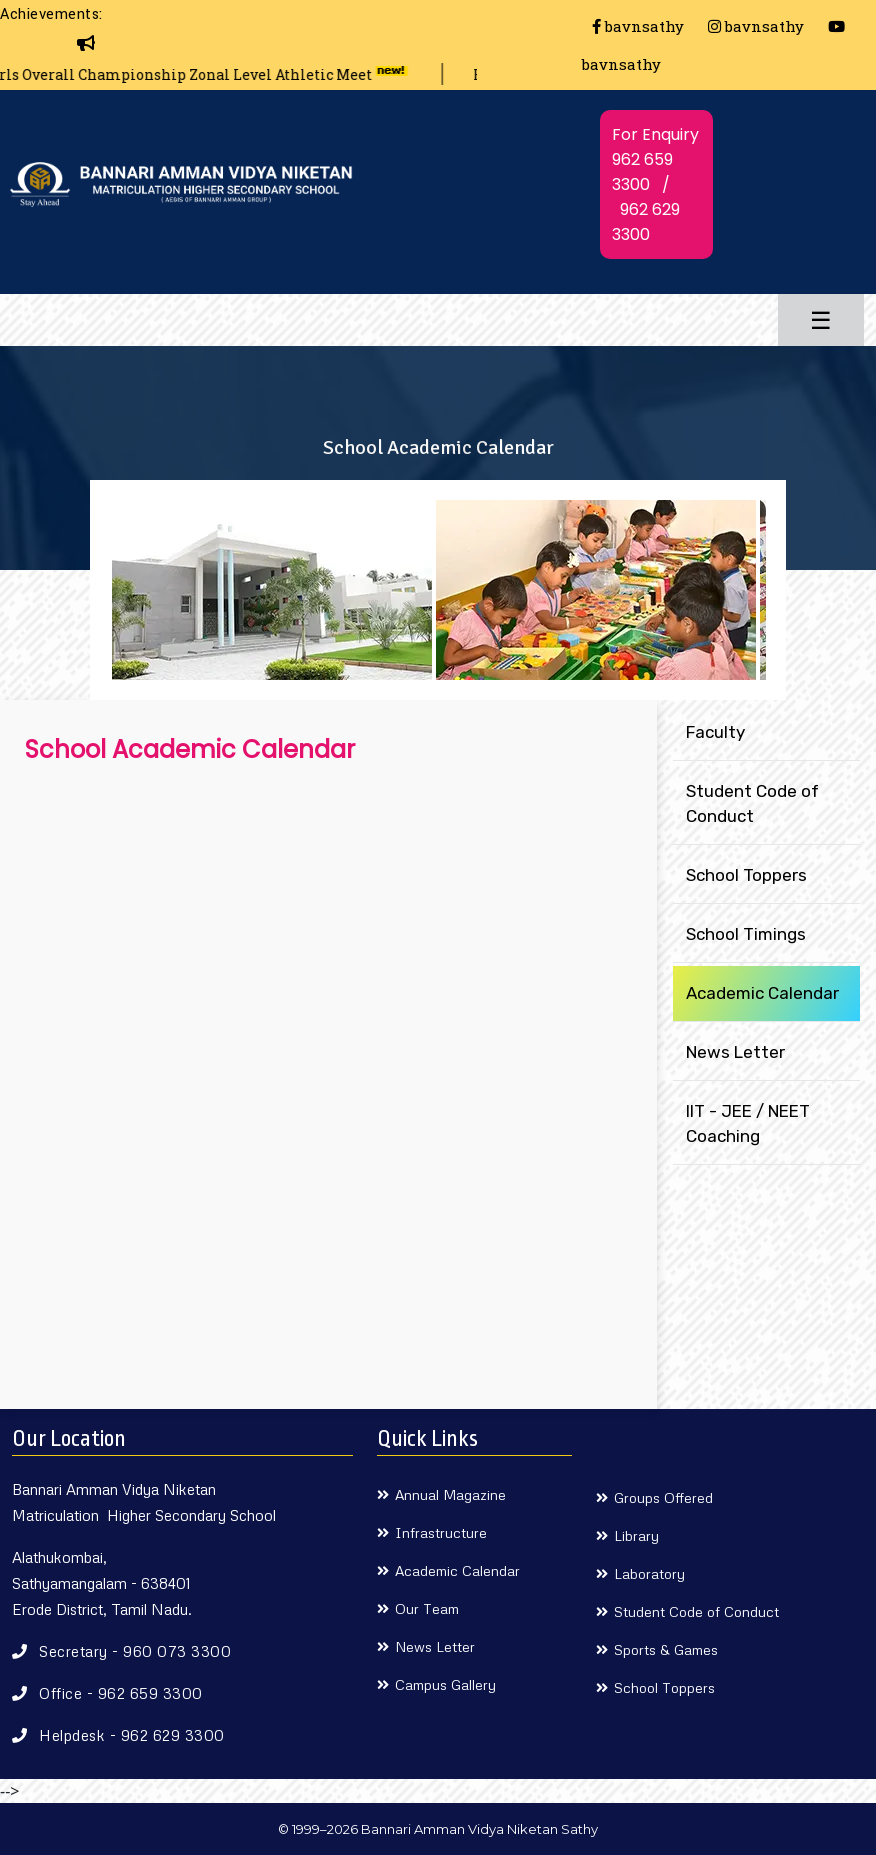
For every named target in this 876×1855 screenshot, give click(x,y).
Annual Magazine (450, 1494)
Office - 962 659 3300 (121, 1693)
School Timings (746, 934)
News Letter (735, 1052)
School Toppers (746, 875)
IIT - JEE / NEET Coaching (748, 1123)
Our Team (427, 1608)
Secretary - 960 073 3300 (135, 1651)
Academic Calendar (762, 993)
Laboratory (649, 1573)
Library (636, 1535)
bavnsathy (638, 26)
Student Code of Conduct (752, 803)
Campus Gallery (445, 1684)
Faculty (715, 732)
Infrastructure (441, 1532)
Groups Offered (663, 1497)
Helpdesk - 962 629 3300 (132, 1735)
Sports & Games (666, 1649)
